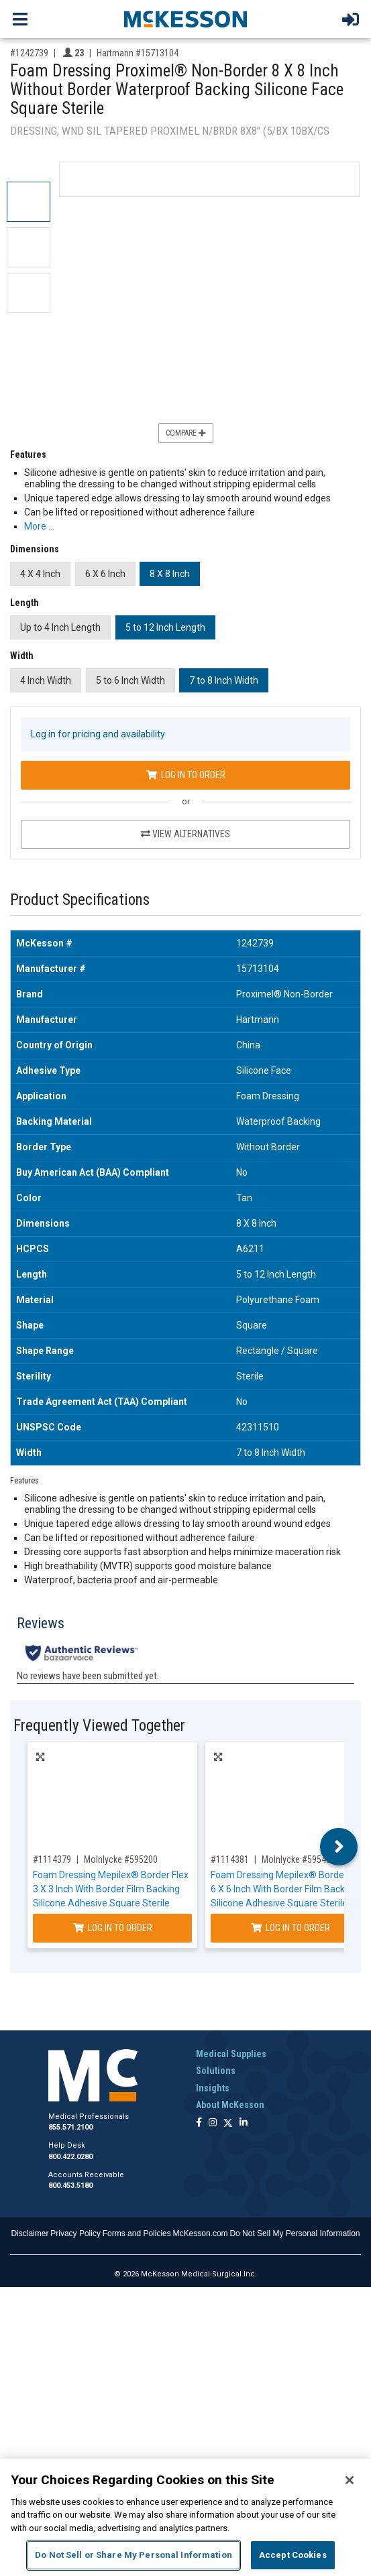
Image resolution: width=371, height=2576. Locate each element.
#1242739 (29, 53)
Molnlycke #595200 (121, 1859)
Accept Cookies (293, 2555)
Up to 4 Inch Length (60, 627)
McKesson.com (200, 2233)
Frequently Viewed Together (99, 1725)
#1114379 (52, 1859)
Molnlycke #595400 (298, 1859)
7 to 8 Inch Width (223, 680)
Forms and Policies (137, 2233)
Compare (186, 433)
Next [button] (339, 1847)
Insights (212, 2088)
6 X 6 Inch (105, 573)
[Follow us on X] (228, 2123)
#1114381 (230, 1859)
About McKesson (230, 2104)
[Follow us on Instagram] (213, 2123)
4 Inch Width (45, 680)
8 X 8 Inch (170, 573)
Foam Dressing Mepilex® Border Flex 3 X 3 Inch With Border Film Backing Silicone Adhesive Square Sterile (111, 1888)
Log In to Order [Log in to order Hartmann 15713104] (185, 775)
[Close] (349, 2480)
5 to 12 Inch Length (165, 627)
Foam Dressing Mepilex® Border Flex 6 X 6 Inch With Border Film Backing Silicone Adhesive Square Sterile (288, 1888)
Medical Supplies (231, 2053)
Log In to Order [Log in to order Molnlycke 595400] (290, 1927)
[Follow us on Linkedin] (244, 2123)
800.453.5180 (70, 2185)
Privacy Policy (75, 2233)
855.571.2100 (70, 2127)
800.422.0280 (70, 2156)
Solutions (215, 2070)
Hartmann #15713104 (137, 53)
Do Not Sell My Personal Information (294, 2233)
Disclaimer (29, 2233)
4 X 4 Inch (40, 573)
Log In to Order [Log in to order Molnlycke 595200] (112, 1927)
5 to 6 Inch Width (130, 680)
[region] (185, 2517)
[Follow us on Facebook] (199, 2123)
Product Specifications (80, 900)
